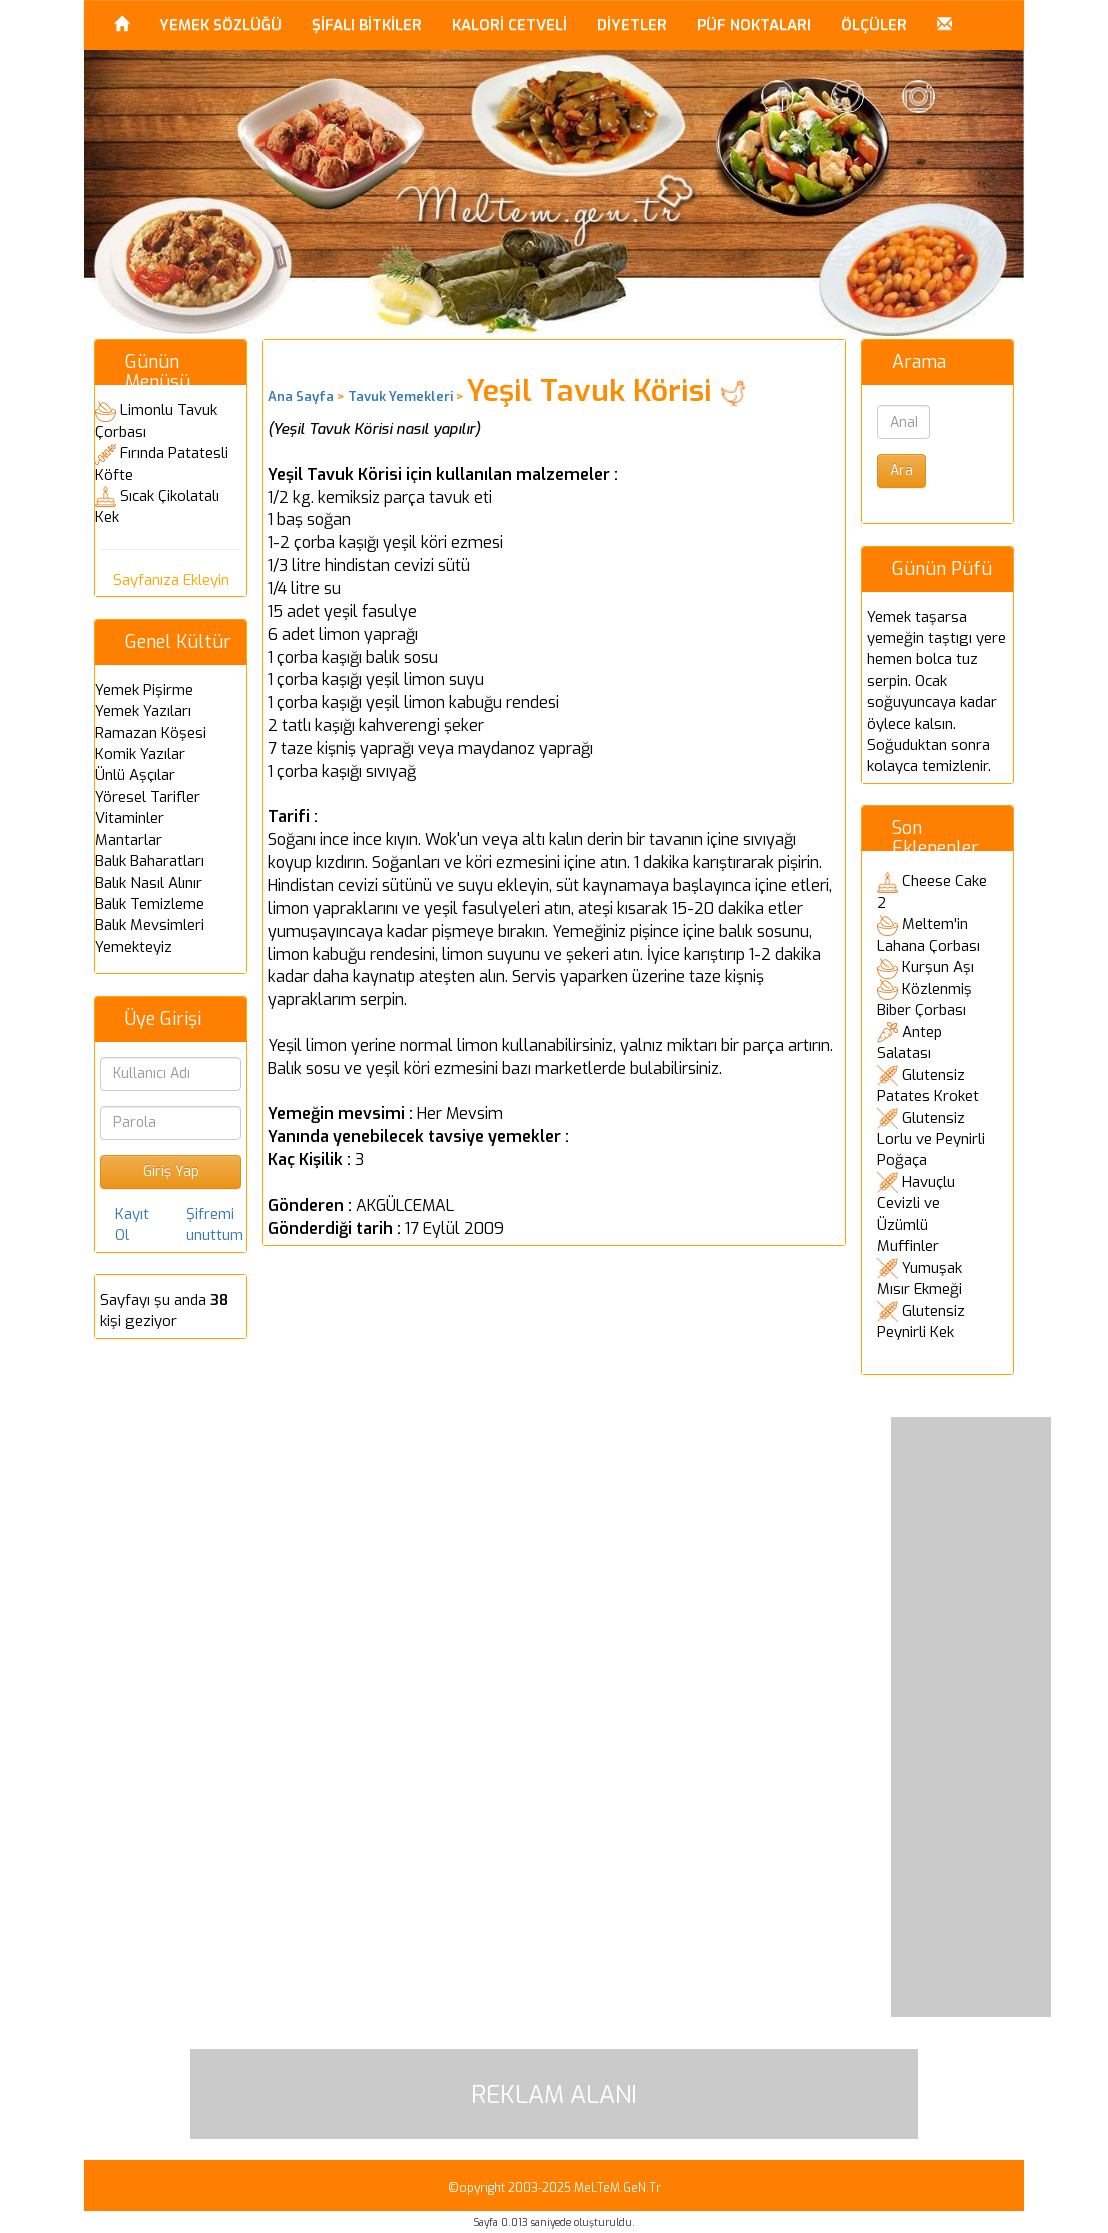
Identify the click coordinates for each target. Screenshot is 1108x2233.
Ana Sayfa (301, 396)
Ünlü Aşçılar (135, 775)
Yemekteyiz (133, 947)
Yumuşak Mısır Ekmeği (919, 1279)
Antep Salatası (909, 1043)
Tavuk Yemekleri (400, 396)
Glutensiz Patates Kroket (928, 1086)
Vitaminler (129, 818)
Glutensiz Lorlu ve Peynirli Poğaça (931, 1139)
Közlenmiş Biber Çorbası (924, 1000)
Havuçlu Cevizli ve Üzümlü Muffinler (916, 1214)
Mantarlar (128, 840)
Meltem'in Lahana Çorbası (928, 935)
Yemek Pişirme (144, 690)
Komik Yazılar (140, 754)
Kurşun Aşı (938, 967)
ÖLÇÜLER (874, 25)
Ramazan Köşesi (150, 733)
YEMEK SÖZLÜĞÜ (220, 25)
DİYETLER (632, 25)
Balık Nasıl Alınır (148, 883)
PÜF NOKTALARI (754, 25)
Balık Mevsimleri (149, 925)
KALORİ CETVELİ (509, 25)
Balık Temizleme (149, 904)
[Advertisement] (971, 1717)
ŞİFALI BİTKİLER (367, 25)
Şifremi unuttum (214, 1224)
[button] (944, 25)
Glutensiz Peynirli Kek (921, 1322)
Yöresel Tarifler (147, 797)
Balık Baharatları (149, 861)
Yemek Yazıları (143, 711)
